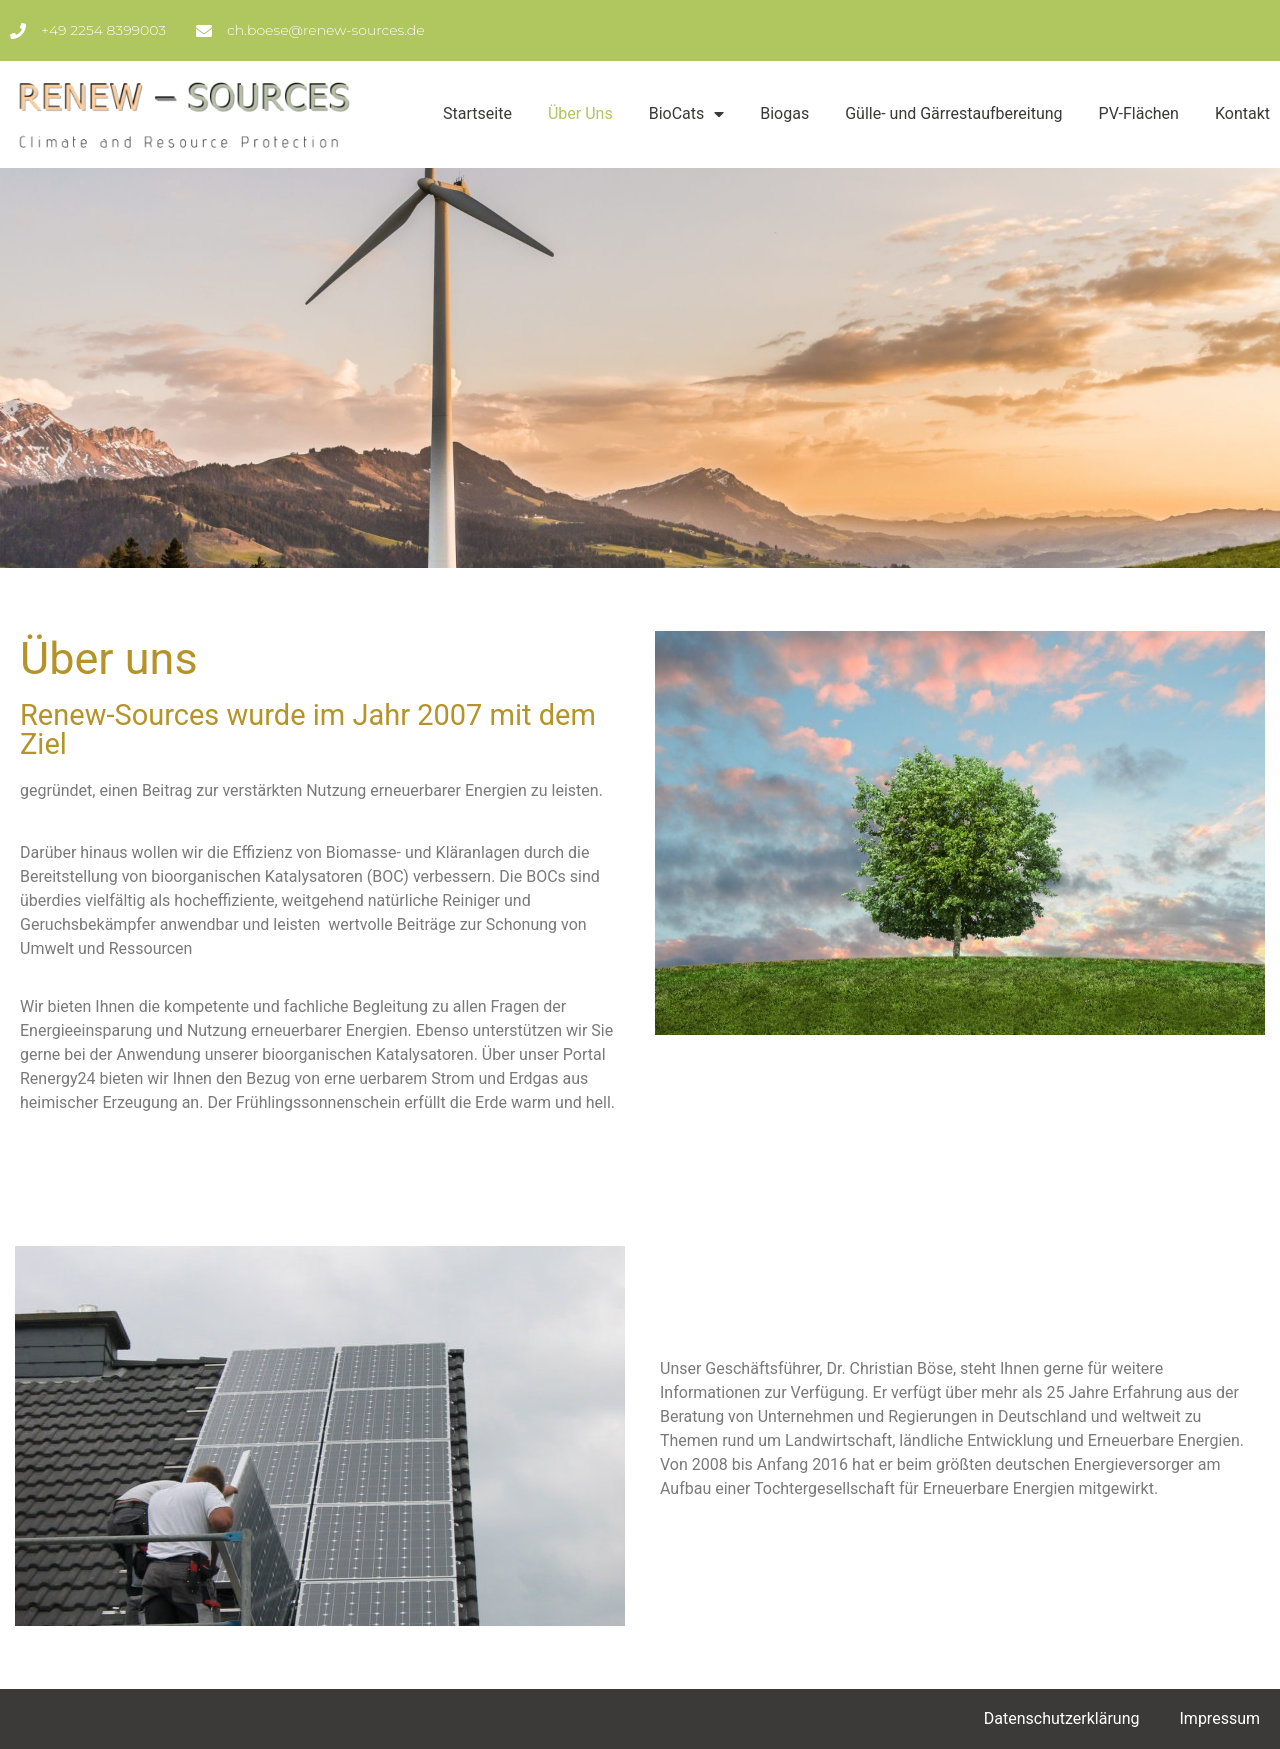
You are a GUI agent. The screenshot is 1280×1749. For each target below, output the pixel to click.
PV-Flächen (1139, 113)
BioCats (687, 114)
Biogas (784, 113)
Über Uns (580, 113)
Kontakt (1242, 113)
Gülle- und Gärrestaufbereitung (953, 113)
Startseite (477, 113)
